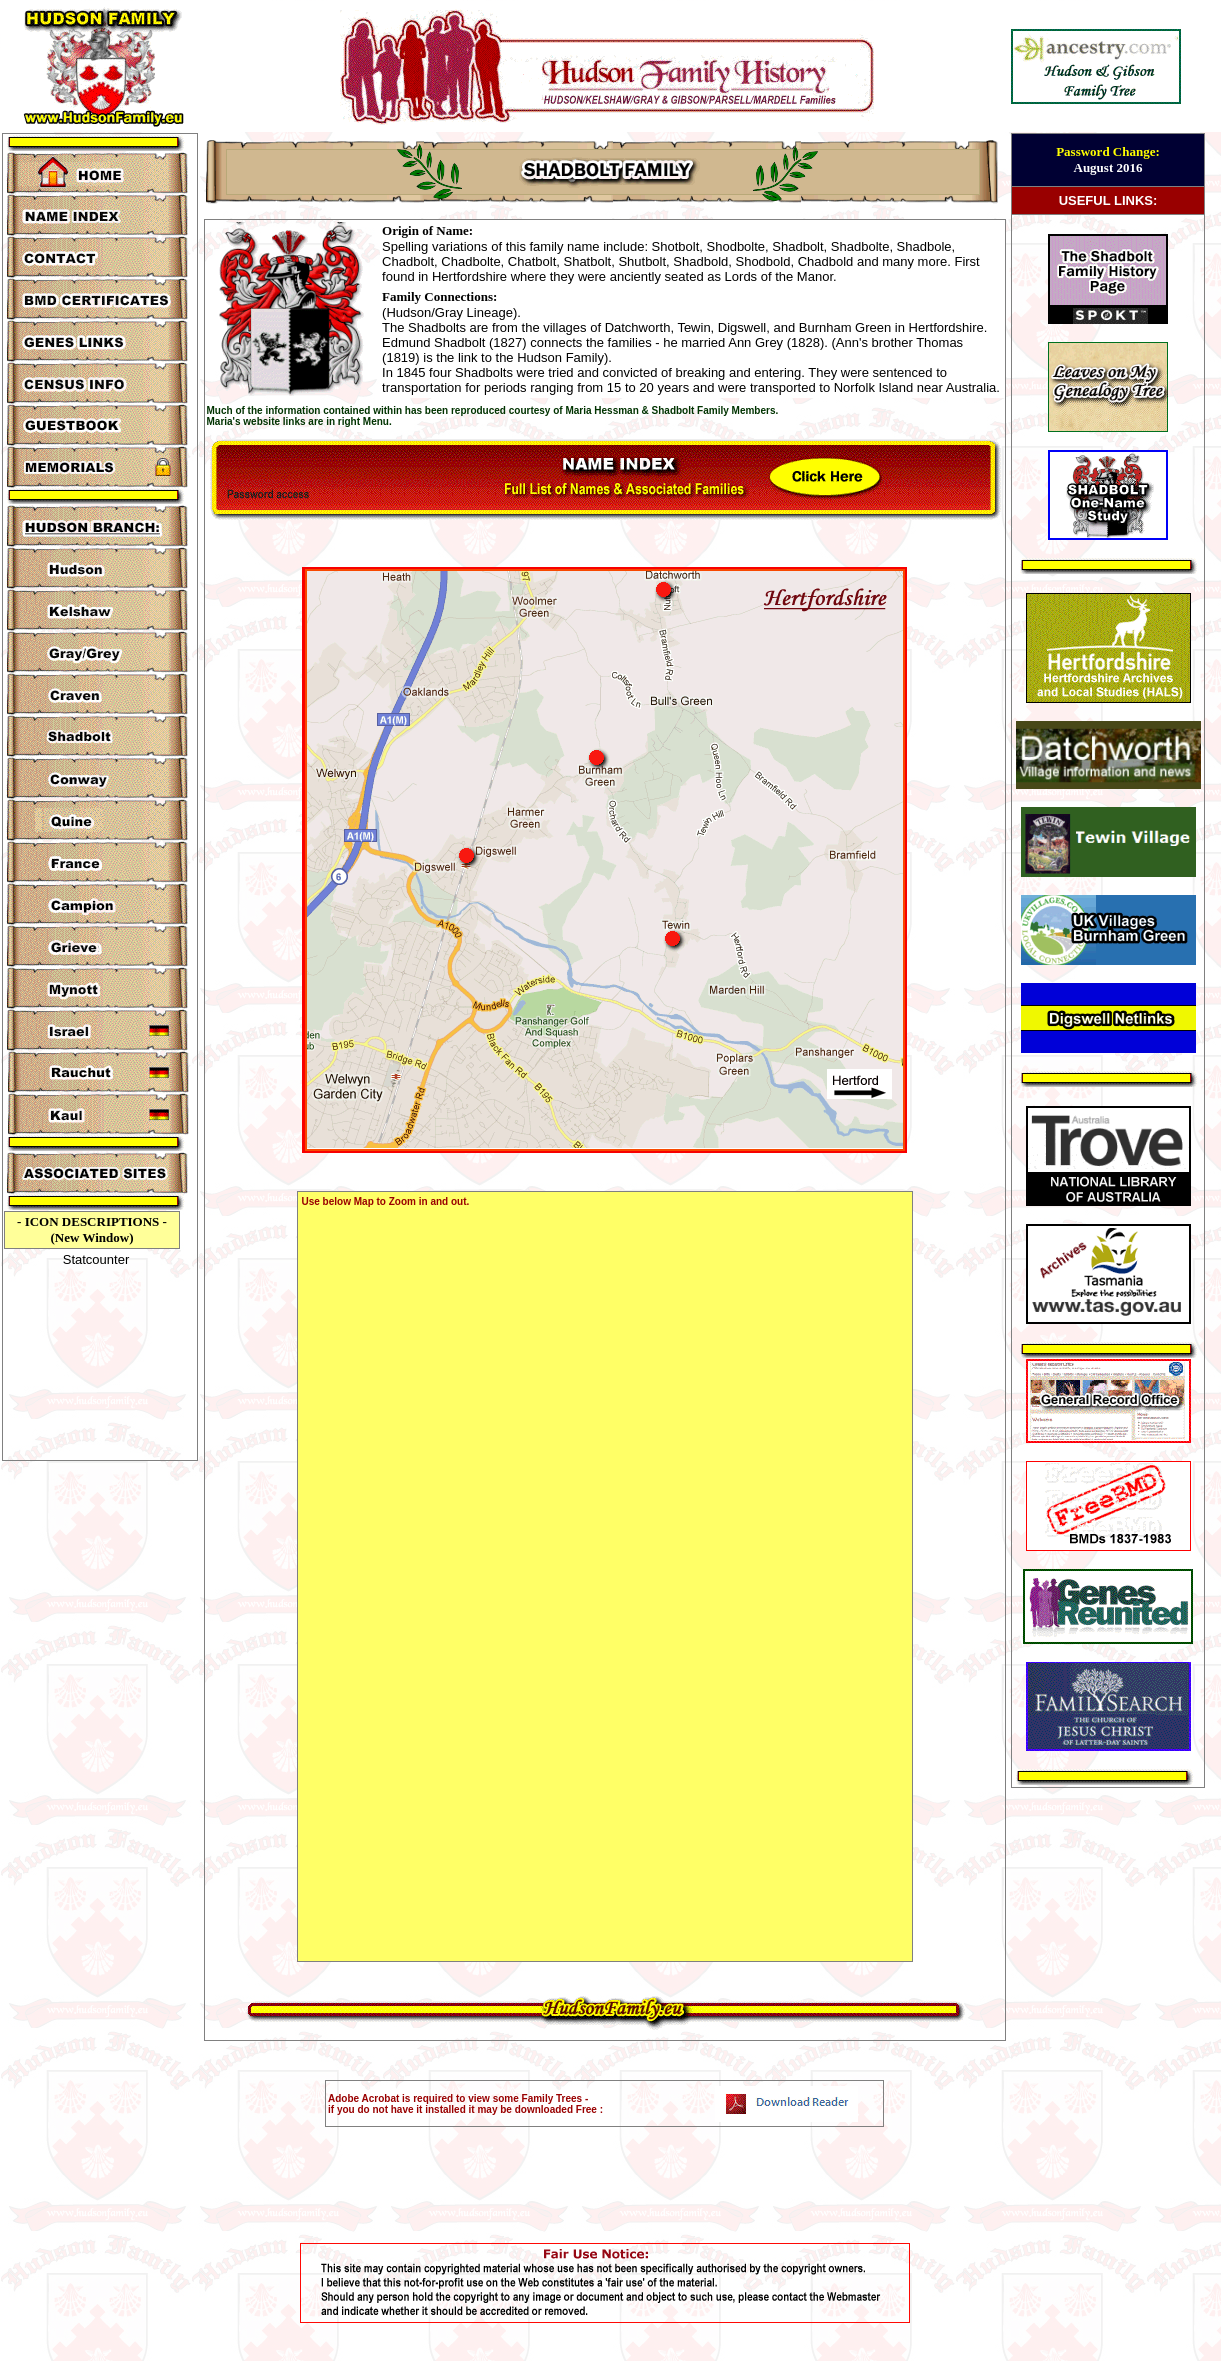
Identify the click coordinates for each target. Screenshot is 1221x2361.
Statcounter (96, 1259)
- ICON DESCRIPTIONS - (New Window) (92, 1229)
